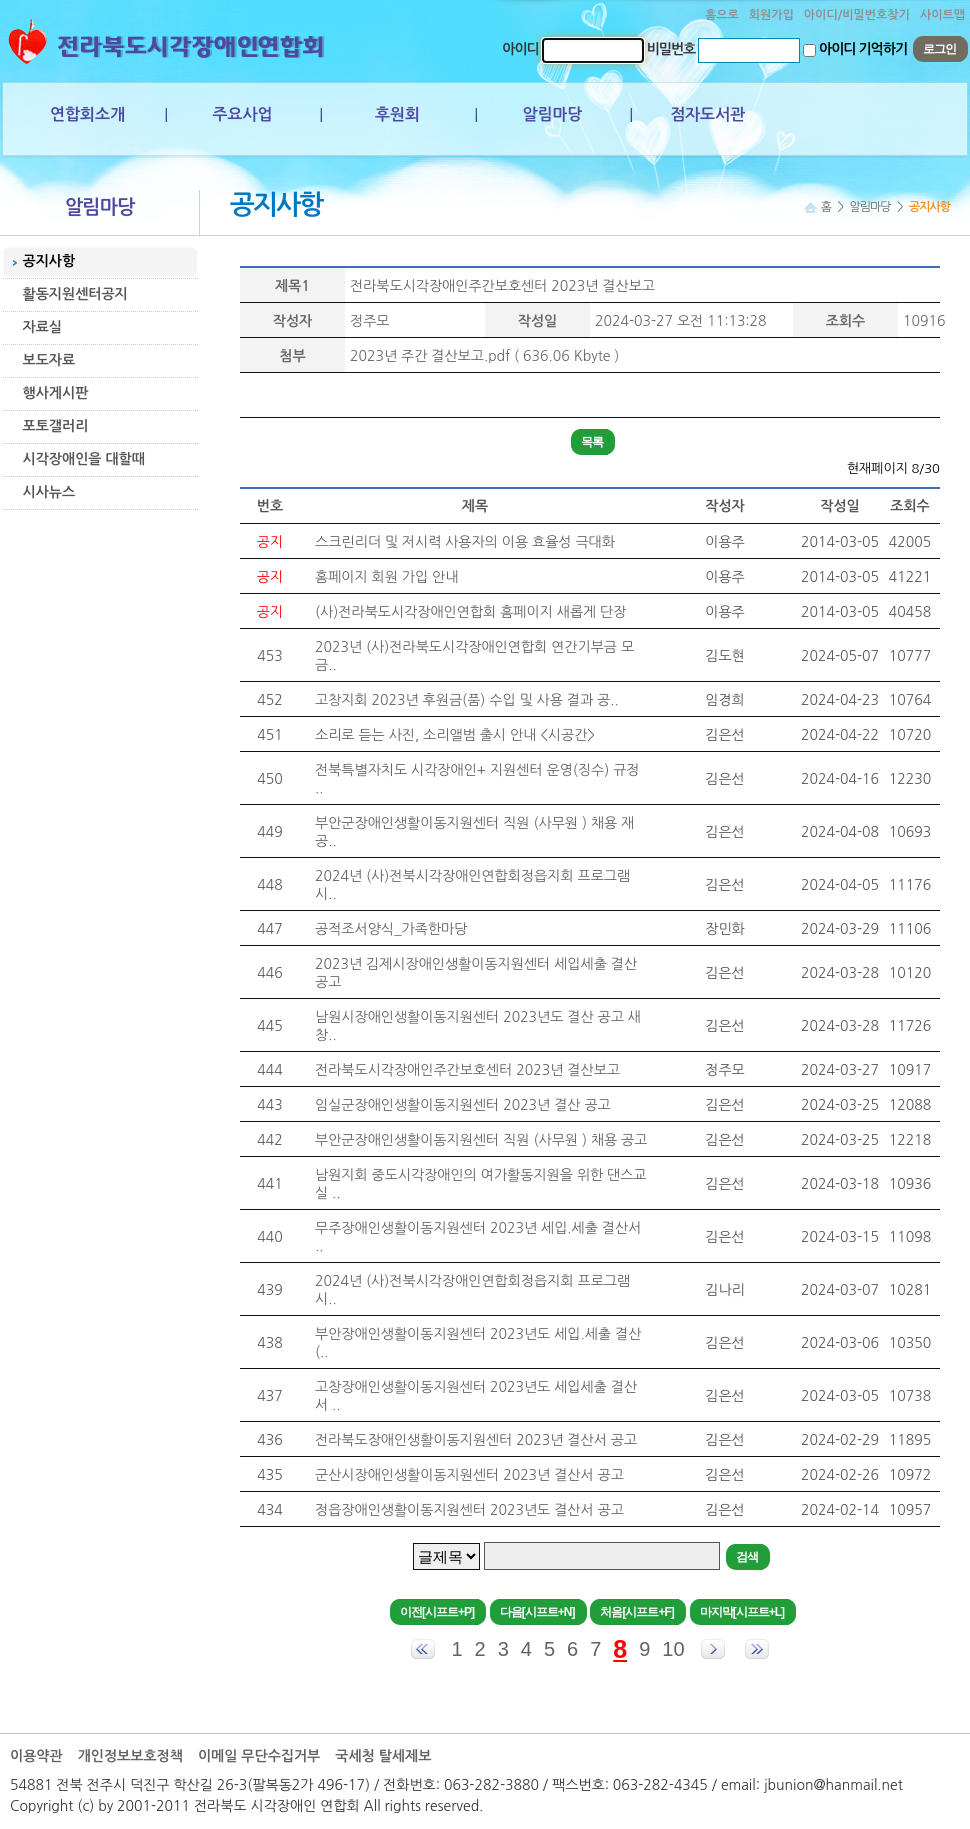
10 (673, 1649)
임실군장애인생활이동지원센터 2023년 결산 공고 (463, 1105)
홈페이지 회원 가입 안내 (386, 577)
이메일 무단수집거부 (259, 1756)
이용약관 (36, 1756)
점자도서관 (707, 114)
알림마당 (552, 114)
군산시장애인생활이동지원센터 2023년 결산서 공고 (469, 1475)
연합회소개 (87, 114)
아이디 (520, 49)
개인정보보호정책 (130, 1756)
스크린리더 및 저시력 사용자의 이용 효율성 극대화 (465, 542)
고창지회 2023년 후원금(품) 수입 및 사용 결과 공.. (467, 700)
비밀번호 (671, 49)
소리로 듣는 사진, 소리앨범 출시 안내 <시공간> (455, 735)
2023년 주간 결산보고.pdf (430, 356)
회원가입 (771, 15)
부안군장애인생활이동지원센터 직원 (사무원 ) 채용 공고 (481, 1140)
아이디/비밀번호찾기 (857, 15)
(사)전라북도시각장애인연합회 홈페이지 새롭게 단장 (470, 612)
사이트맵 (942, 15)
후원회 (397, 114)
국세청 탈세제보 (383, 1756)
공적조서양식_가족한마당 (391, 929)
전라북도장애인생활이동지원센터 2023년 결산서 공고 (476, 1440)
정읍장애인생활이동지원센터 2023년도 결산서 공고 (469, 1510)
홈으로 (722, 15)
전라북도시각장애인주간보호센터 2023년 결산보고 (502, 286)
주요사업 (242, 114)
